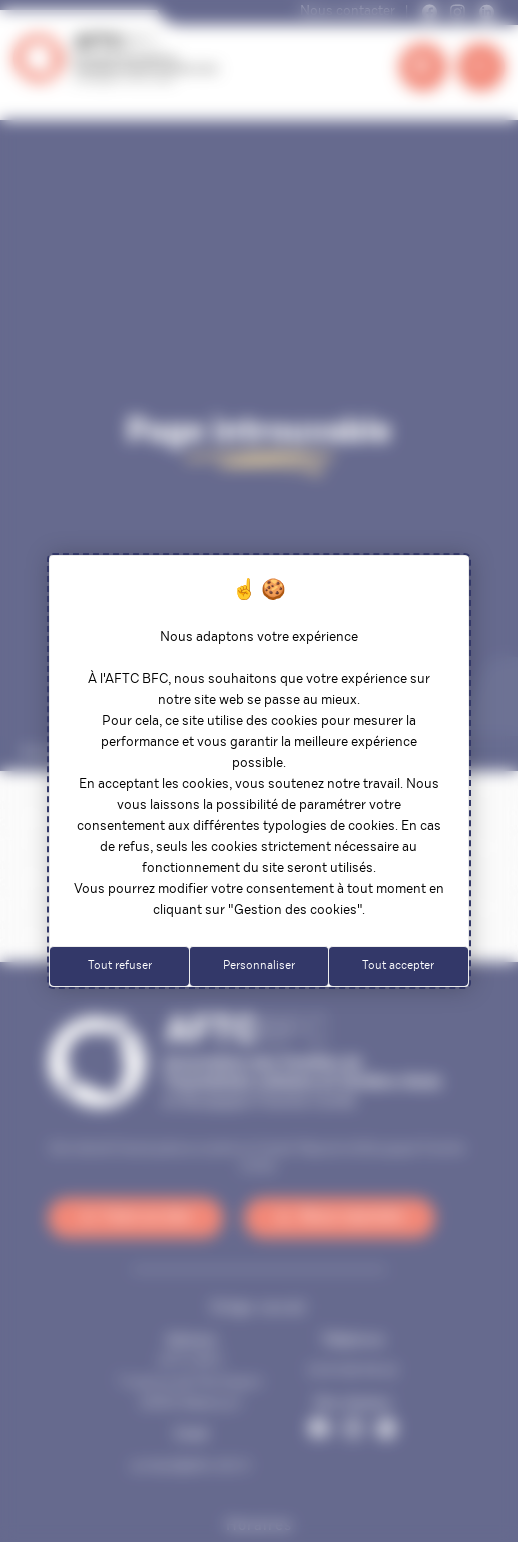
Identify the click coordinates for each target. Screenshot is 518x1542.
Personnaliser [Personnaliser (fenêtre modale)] (259, 966)
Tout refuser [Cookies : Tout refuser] (120, 966)
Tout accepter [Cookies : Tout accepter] (398, 966)
